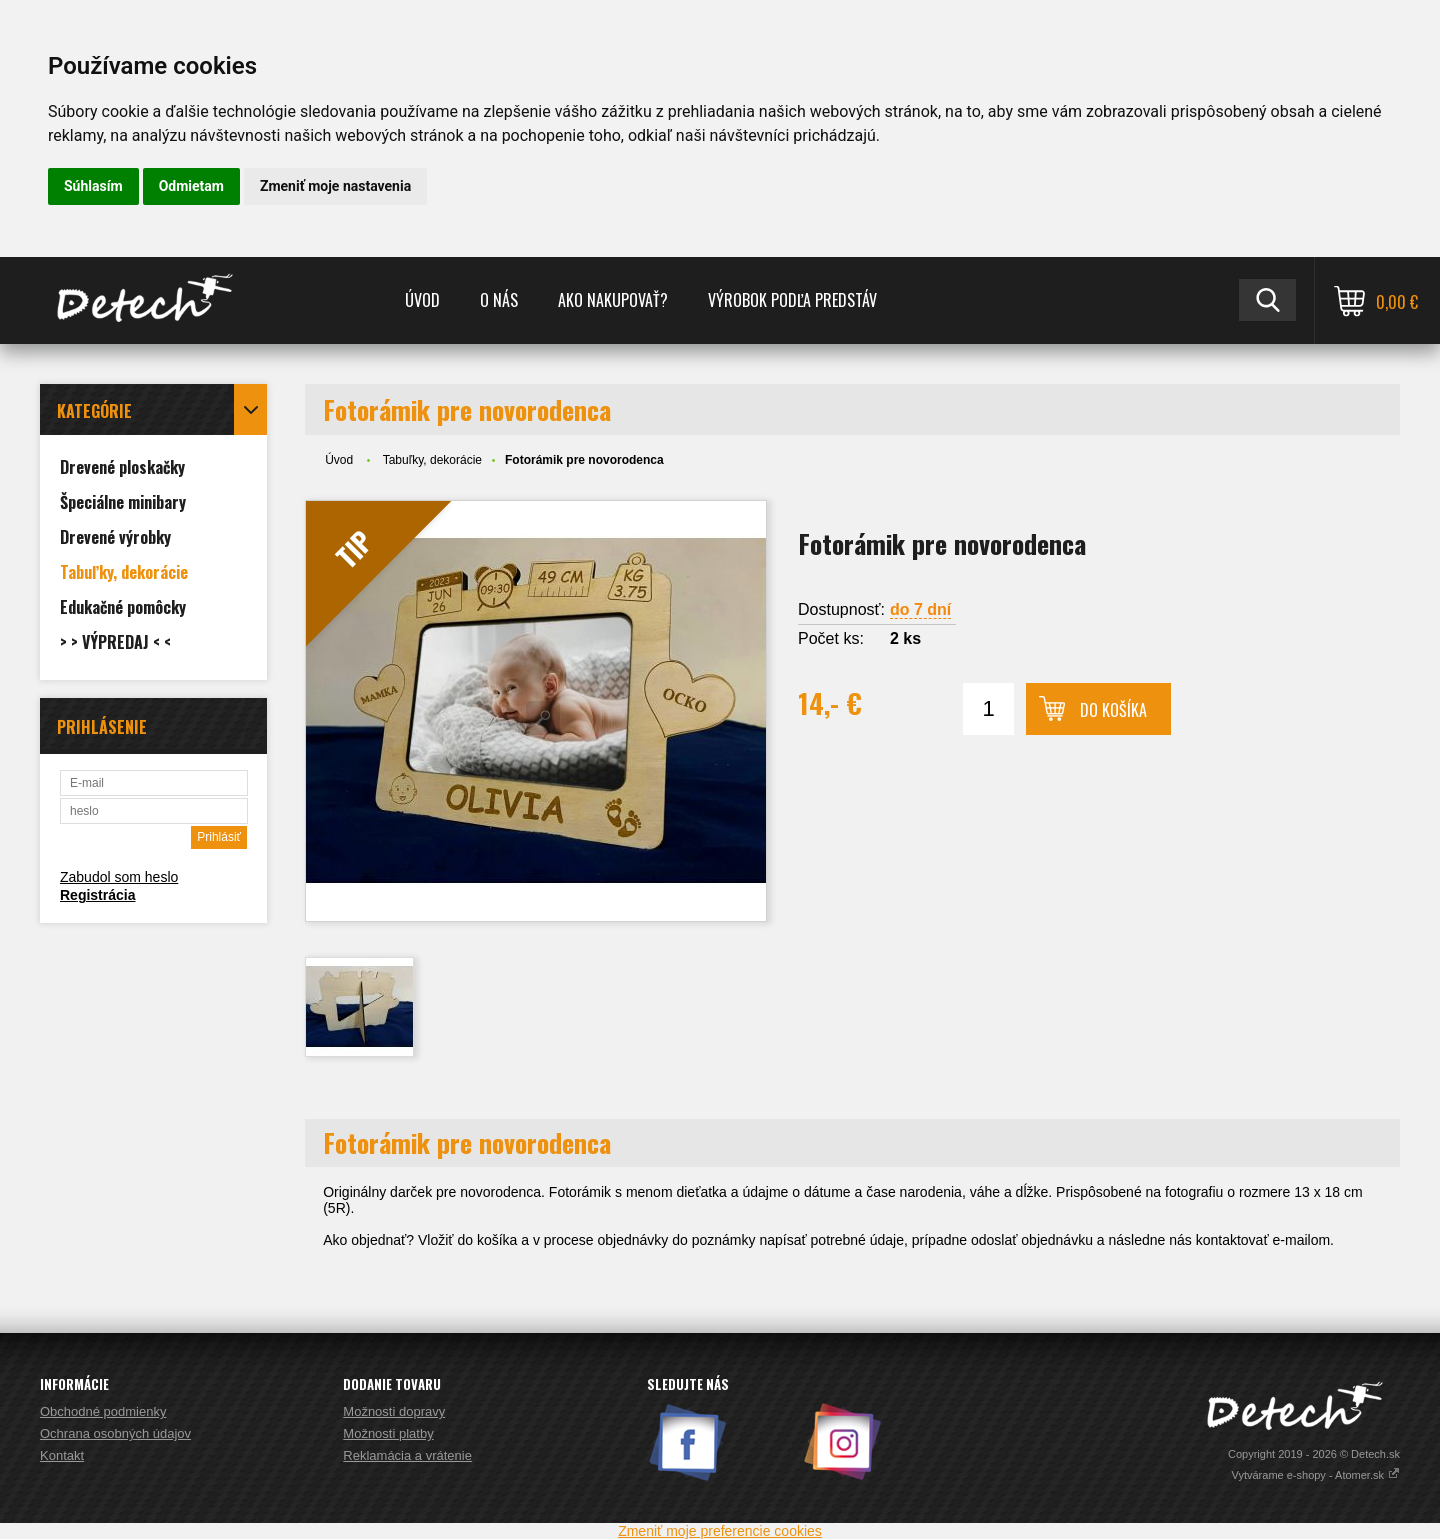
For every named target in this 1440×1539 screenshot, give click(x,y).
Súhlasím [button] (93, 186)
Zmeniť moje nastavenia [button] (335, 186)
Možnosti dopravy (394, 1411)
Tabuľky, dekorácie (432, 460)
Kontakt (62, 1455)
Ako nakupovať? (613, 300)
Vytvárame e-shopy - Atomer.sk (1316, 1475)
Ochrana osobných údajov (115, 1433)
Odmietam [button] (191, 186)
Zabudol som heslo (119, 877)
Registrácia (97, 895)
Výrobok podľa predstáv (792, 300)
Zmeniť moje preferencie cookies (720, 1531)
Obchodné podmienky (103, 1411)
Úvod (422, 300)
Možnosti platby (388, 1433)
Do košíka (1113, 710)
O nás (499, 300)
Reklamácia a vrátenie (407, 1455)
